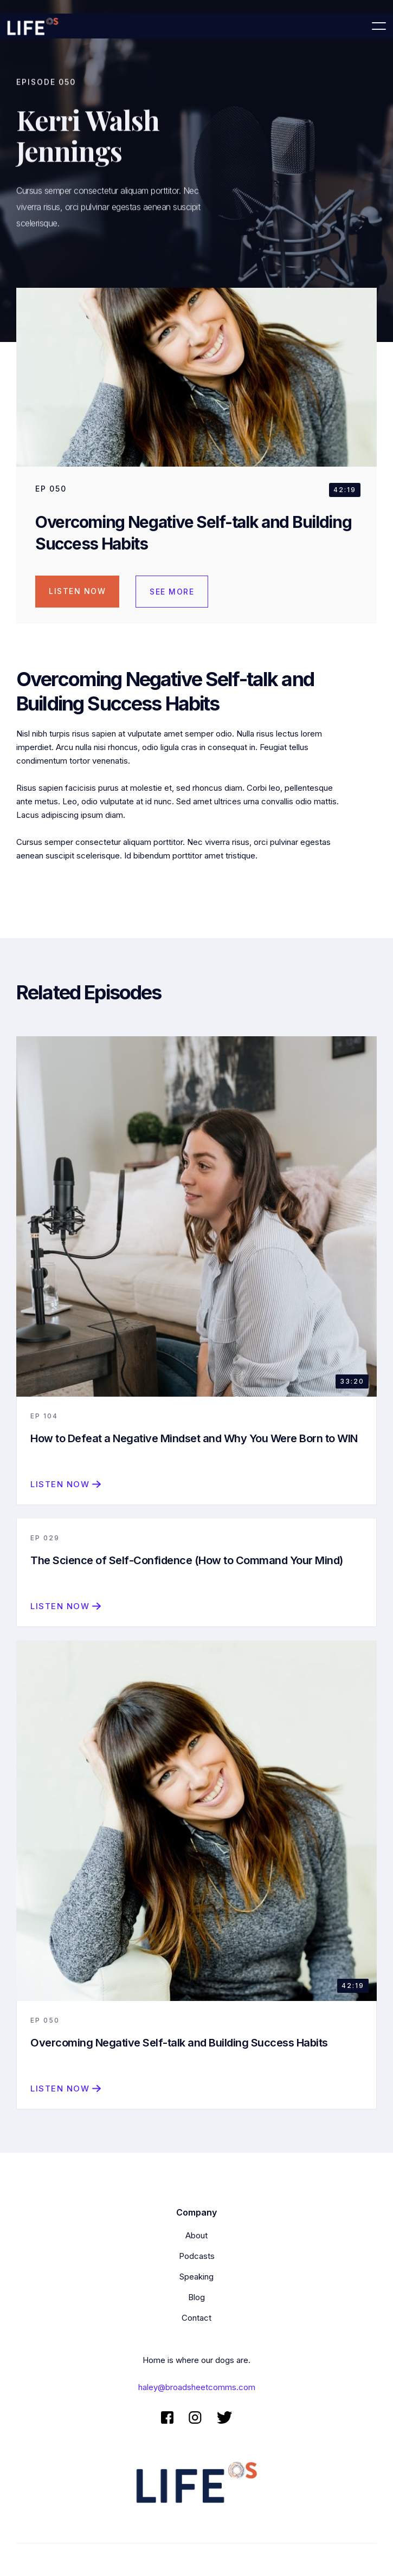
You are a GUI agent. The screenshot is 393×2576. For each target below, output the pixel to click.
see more (172, 591)
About (196, 2235)
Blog (196, 2297)
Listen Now (77, 591)
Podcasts (197, 2256)
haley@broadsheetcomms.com (196, 2387)
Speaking (196, 2276)
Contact (196, 2318)
